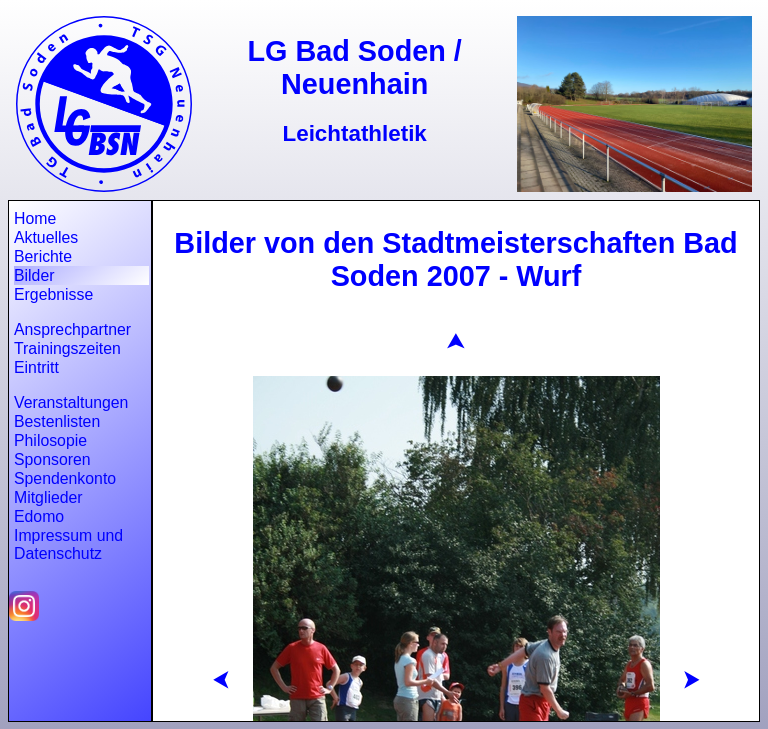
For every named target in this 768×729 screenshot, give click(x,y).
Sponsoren (52, 459)
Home (35, 218)
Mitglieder (48, 497)
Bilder (34, 275)
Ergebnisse (53, 294)
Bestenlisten (57, 421)
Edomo (39, 516)
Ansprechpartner (72, 329)
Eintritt (36, 367)
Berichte (43, 256)
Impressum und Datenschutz (68, 544)
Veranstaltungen (71, 402)
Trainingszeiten (67, 348)
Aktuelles (46, 237)
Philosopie (50, 440)
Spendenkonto (65, 478)
